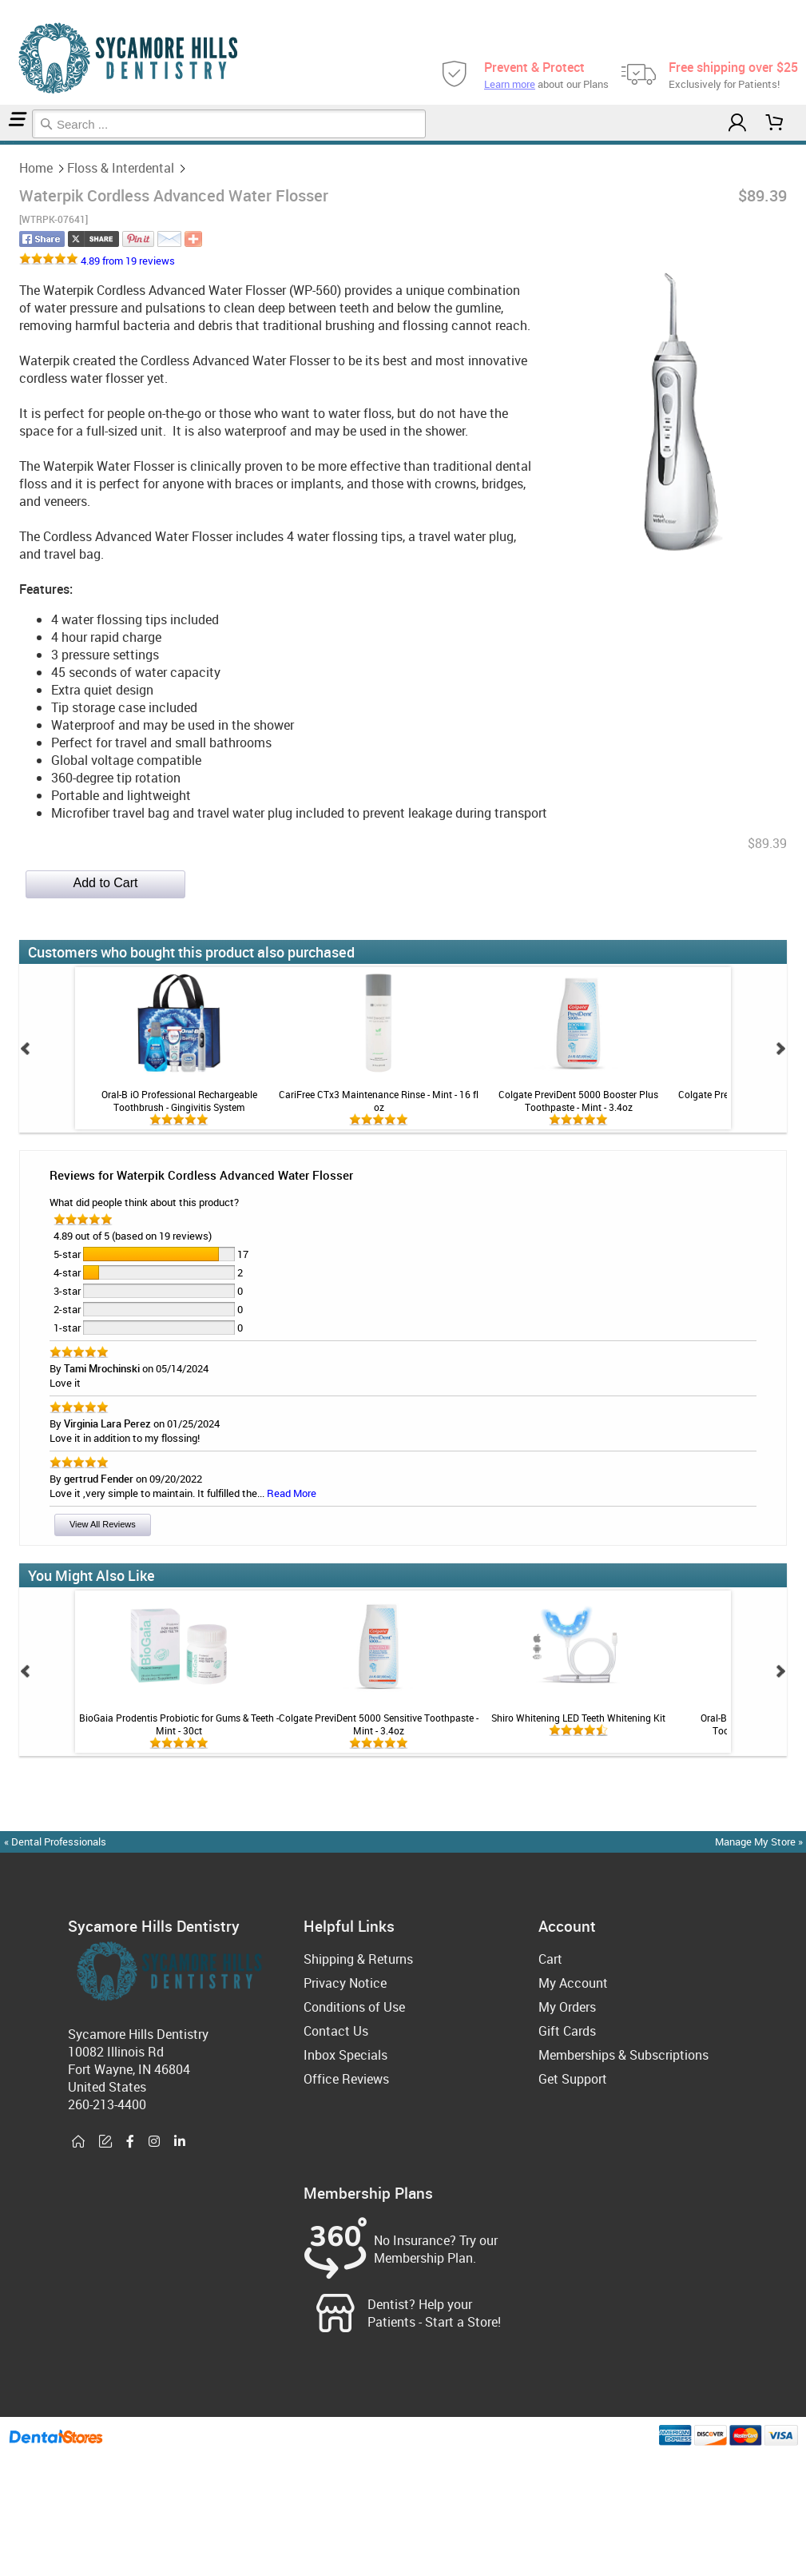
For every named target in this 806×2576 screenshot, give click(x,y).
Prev (25, 1048)
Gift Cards (567, 2031)
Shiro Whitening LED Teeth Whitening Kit (578, 1717)
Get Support (572, 2079)
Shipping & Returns (358, 1959)
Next (780, 1048)
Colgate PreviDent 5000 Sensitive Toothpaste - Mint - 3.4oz (378, 1724)
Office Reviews (346, 2079)
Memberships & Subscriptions (623, 2055)
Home (2, 142)
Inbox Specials (345, 2055)
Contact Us (336, 2031)
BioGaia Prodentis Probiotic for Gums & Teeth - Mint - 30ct (179, 1724)
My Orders (567, 2007)
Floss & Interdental (8, 142)
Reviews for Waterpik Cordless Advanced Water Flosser (201, 1175)
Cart (550, 1959)
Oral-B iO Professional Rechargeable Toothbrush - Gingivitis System (179, 1100)
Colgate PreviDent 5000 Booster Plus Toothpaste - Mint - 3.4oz (578, 1100)
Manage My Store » (760, 1841)
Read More (291, 1493)
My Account (573, 1983)
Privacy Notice (345, 1983)
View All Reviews (102, 1524)
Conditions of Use (354, 2007)
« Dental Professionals (55, 1841)
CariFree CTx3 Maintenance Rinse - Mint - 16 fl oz (378, 1100)
